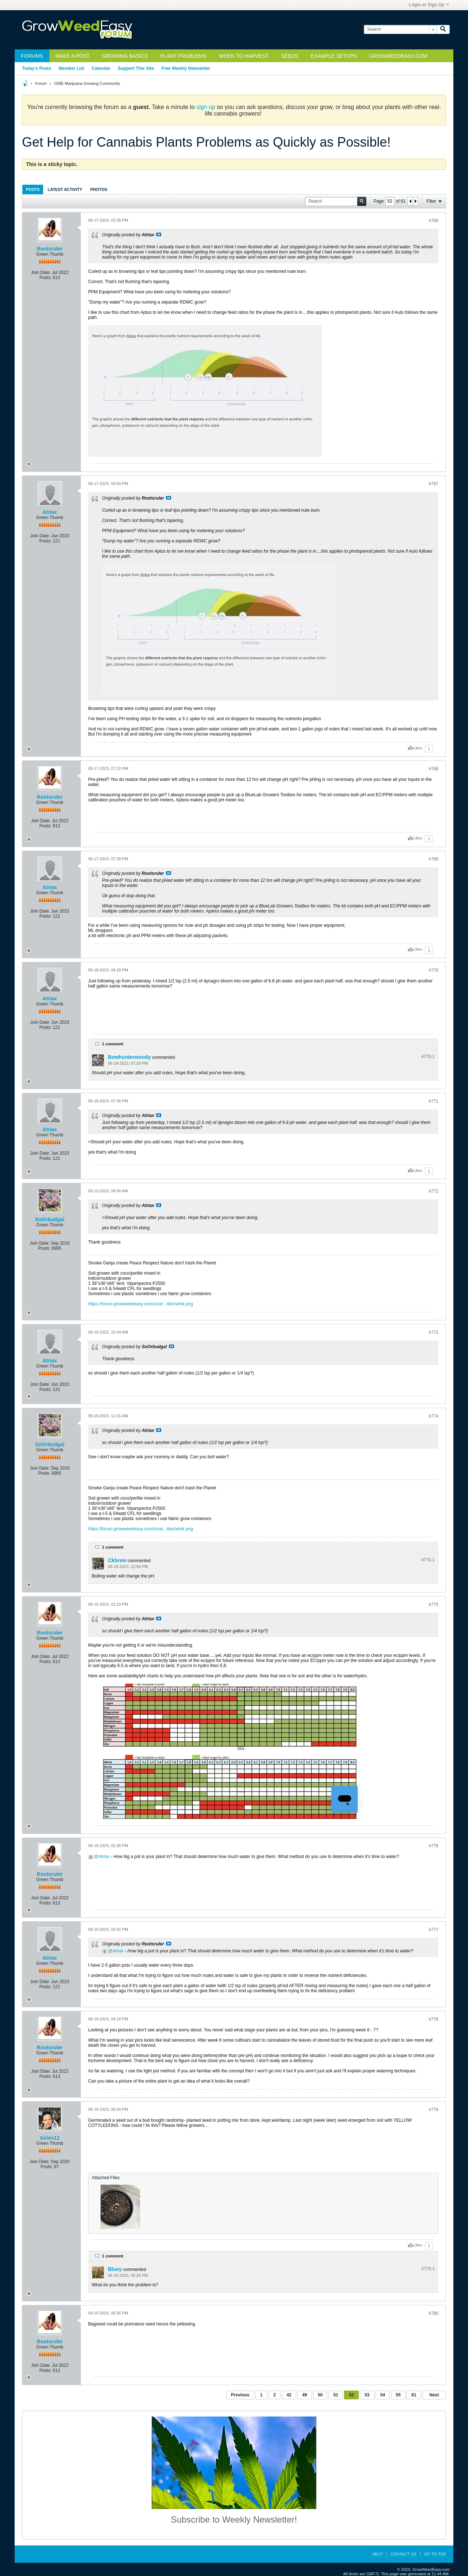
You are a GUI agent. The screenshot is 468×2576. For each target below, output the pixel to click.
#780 (433, 2313)
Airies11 (50, 2138)
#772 (433, 1191)
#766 (433, 220)
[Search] (400, 29)
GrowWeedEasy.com (398, 56)
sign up (205, 107)
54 (382, 2395)
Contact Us (403, 2554)
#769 (433, 859)
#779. (428, 2268)
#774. (428, 1559)
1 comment (112, 1044)
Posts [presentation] (32, 189)
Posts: (45, 277)
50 (320, 2395)
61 (413, 2395)
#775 (433, 1604)
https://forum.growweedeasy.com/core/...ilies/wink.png (140, 1303)
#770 (433, 970)
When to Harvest (243, 56)
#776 (433, 1846)
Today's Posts (36, 68)
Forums (32, 56)
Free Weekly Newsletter (185, 68)
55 (398, 2395)
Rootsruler (50, 249)
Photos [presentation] (98, 189)
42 (289, 2395)
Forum (41, 83)
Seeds (289, 56)
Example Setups (334, 56)
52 (351, 2395)
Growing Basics (125, 56)
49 (304, 2395)
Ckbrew (117, 1560)
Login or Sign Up (429, 4)
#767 (433, 483)
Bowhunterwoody (129, 1057)
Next (434, 2395)
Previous (240, 2395)
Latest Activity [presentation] (65, 189)
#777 (433, 1929)
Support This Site (136, 68)
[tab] (33, 189)
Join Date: (41, 272)
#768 (433, 768)
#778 (433, 2019)
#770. (428, 1056)
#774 (433, 1416)
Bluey (115, 2269)
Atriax (49, 512)
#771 (433, 1101)
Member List (71, 68)
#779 (433, 2109)
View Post (158, 234)
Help (377, 2554)
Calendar (101, 68)
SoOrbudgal (49, 1219)
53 (367, 2395)
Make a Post (73, 56)
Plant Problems (183, 56)
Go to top (435, 2554)
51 (335, 2395)
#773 (433, 1332)
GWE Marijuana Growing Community (87, 83)
